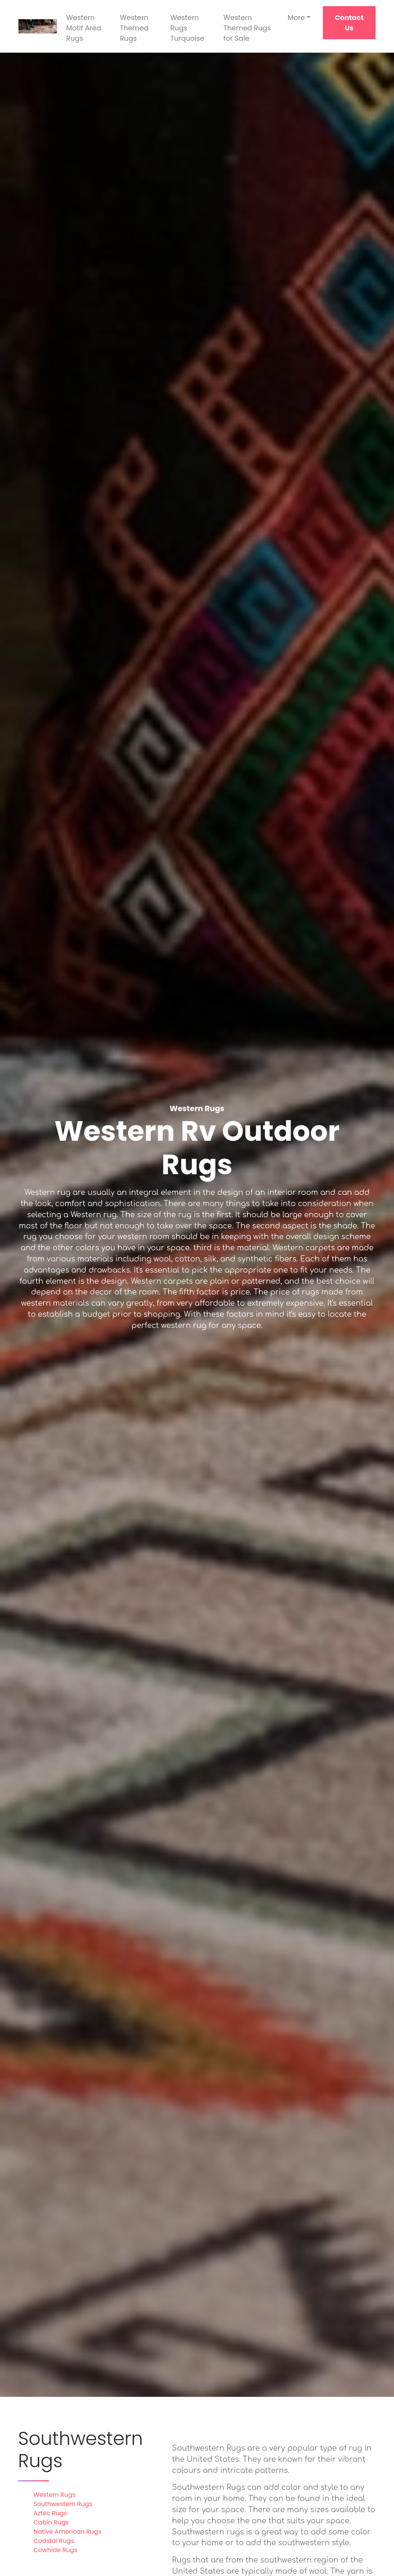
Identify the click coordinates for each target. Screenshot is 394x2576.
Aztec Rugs (50, 2513)
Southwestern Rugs (62, 2503)
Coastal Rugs (53, 2540)
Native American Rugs (67, 2531)
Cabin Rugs (51, 2522)
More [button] (296, 17)
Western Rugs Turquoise (187, 28)
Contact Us (349, 23)
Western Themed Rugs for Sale (247, 28)
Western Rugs (54, 2494)
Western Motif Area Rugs (83, 28)
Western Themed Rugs (134, 28)
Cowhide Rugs (55, 2550)
